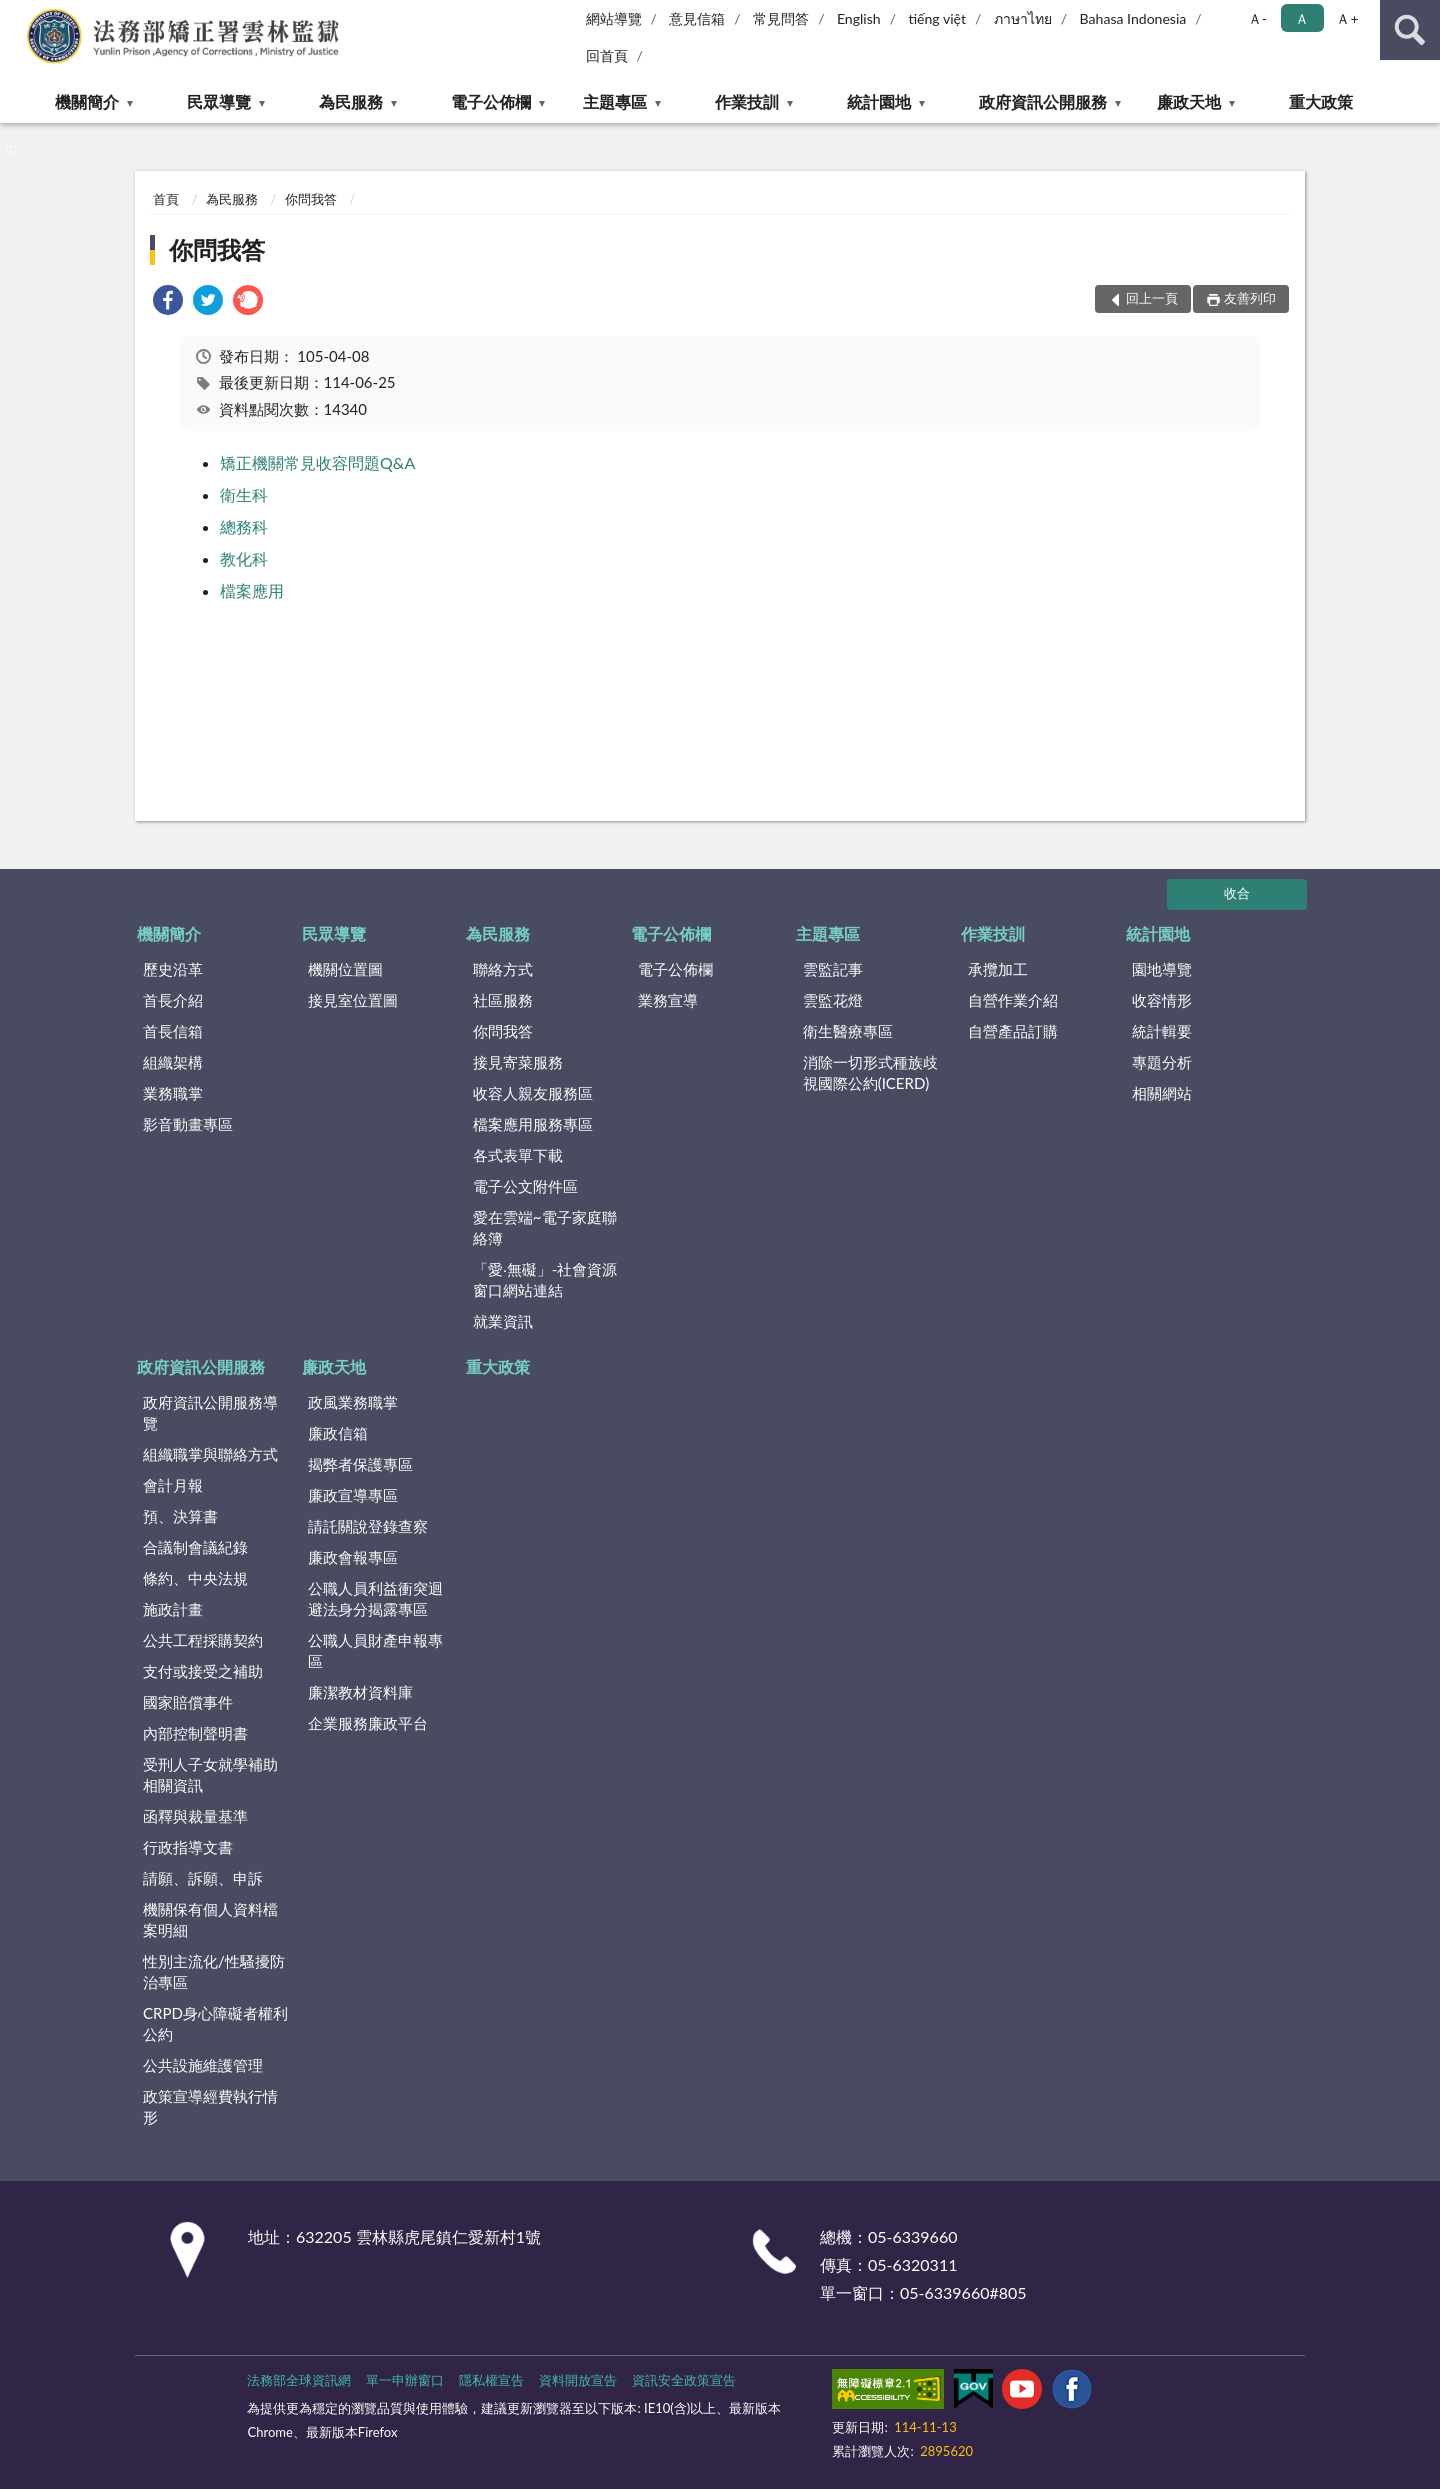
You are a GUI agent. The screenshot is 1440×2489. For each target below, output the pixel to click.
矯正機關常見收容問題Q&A (317, 462)
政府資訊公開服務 (1043, 101)
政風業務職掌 (353, 1402)
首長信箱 (173, 1031)
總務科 (244, 526)
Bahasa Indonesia (1133, 18)
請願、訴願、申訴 (203, 1878)
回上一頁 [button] (1152, 298)
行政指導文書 (188, 1847)
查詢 (1410, 30)
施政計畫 (173, 1609)
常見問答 (781, 18)
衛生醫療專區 (848, 1031)
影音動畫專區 (188, 1124)
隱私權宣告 (491, 2380)
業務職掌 (173, 1093)
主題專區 (615, 101)
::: (19, 17)
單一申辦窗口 (405, 2380)
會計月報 (173, 1485)
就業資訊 (503, 1321)
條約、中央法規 (195, 1578)
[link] (168, 302)
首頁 (166, 199)
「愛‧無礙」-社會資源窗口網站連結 (545, 1279)
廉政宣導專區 (353, 1495)
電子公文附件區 (525, 1186)
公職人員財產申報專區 (375, 1650)
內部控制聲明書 (195, 1733)
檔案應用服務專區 (533, 1124)
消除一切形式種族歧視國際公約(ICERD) (870, 1072)
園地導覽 (1162, 969)
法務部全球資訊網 (299, 2380)
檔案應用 (252, 590)
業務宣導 (668, 1000)
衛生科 (244, 494)
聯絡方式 (503, 969)
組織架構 (173, 1062)
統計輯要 (1162, 1031)
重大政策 (1321, 101)
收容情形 (1162, 1000)
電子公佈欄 (491, 101)
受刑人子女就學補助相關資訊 (210, 1774)
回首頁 (607, 55)
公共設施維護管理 (203, 2065)
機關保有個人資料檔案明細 (210, 1919)
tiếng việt (937, 18)
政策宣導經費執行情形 (210, 2106)
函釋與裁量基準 (195, 1816)
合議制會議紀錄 (195, 1547)
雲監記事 (833, 969)
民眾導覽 (219, 101)
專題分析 (1162, 1062)
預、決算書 (180, 1516)
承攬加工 (998, 969)
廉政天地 (1189, 101)
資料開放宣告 (578, 2380)
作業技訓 (747, 101)
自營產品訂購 (1013, 1031)
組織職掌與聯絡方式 (210, 1454)
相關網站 (1162, 1093)
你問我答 (311, 199)
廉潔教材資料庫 (360, 1692)
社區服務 (503, 1000)
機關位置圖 (345, 969)
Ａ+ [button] (1347, 18)
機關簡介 (87, 101)
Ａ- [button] (1257, 18)
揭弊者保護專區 (360, 1464)
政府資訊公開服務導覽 (210, 1412)
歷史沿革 (173, 969)
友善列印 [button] (1250, 298)
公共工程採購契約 (203, 1640)
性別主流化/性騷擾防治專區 (214, 1971)
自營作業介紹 (1013, 1000)
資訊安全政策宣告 (684, 2380)
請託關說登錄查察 (368, 1526)
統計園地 (879, 101)
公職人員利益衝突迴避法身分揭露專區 (375, 1598)
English (859, 18)
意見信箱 (697, 18)
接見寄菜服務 (518, 1062)
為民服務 (351, 101)
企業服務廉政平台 (368, 1723)
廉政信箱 (338, 1433)
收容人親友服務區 (533, 1093)
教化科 (244, 558)
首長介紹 (173, 1000)
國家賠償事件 (188, 1702)
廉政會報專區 (353, 1557)
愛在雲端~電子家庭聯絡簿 (545, 1227)
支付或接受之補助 (203, 1671)
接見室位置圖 (353, 1000)
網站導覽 (614, 18)
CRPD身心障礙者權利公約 (215, 2023)
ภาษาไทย (1023, 18)
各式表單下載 (518, 1155)
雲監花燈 (833, 1000)
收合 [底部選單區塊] (1237, 893)
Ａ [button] (1302, 18)
